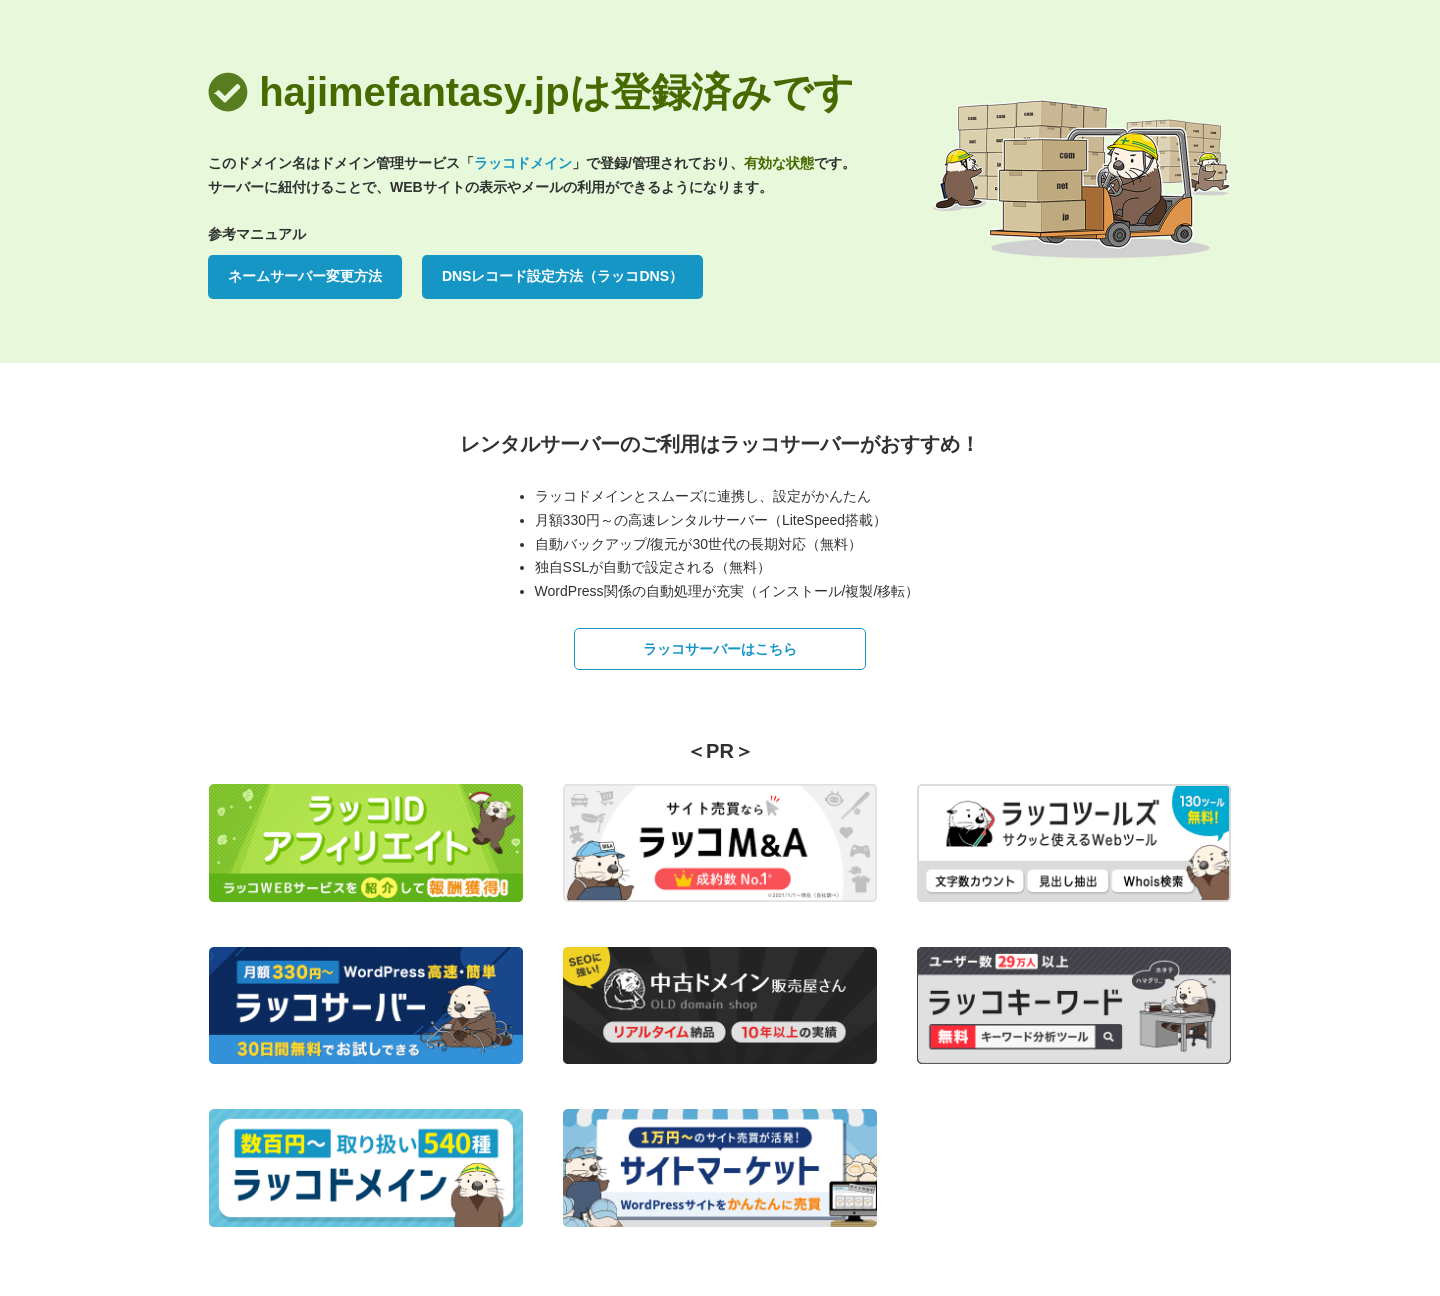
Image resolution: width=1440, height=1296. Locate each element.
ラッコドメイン (523, 163)
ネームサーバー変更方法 (305, 276)
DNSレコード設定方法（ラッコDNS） (562, 276)
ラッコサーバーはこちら (720, 649)
